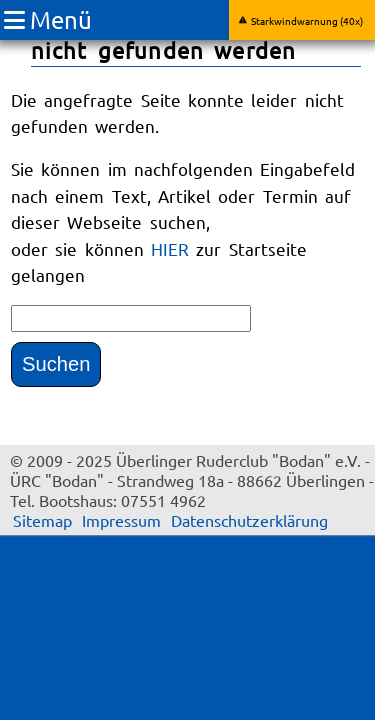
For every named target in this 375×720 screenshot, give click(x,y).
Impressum (121, 520)
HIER (173, 248)
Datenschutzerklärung (249, 520)
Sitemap (42, 520)
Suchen (56, 364)
